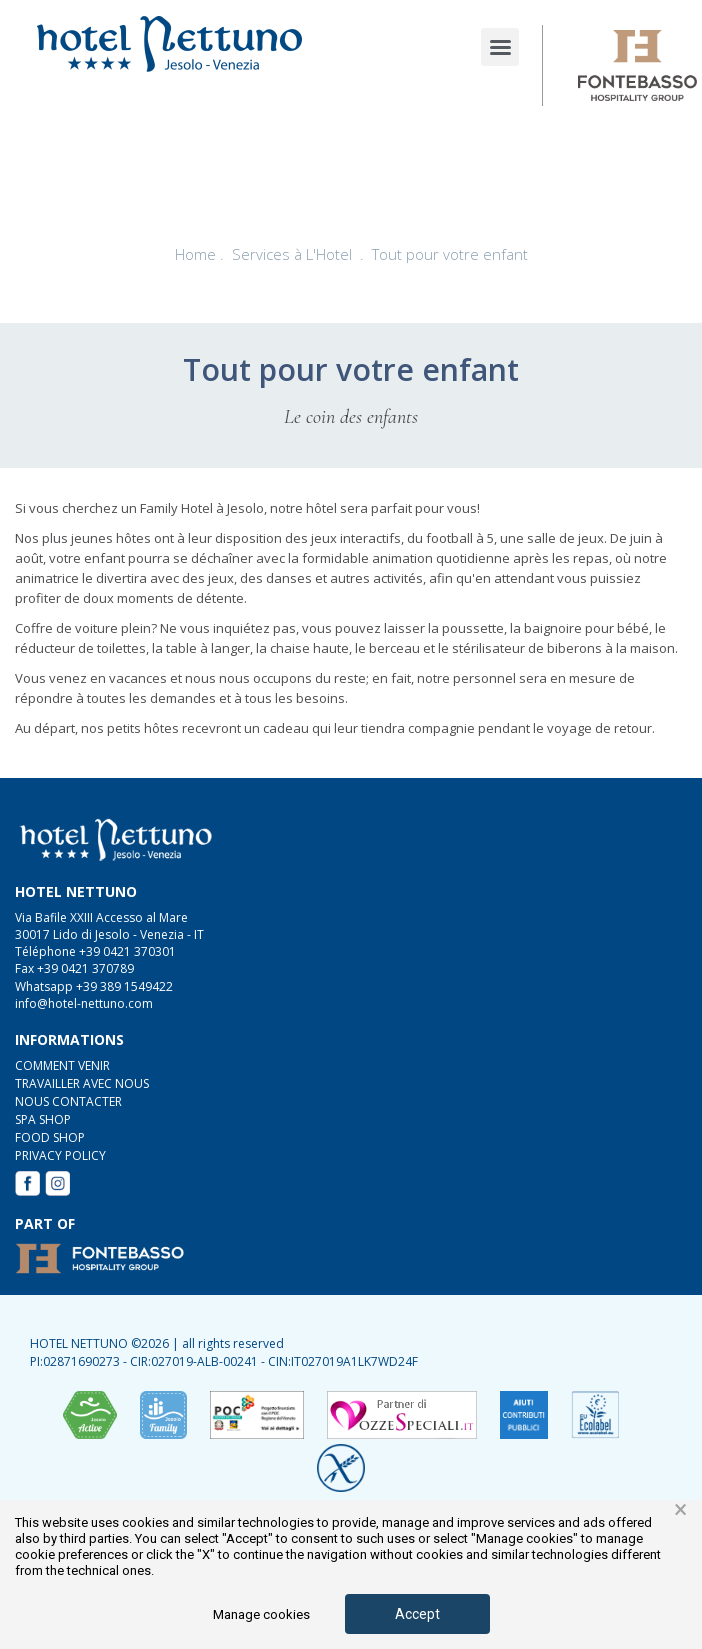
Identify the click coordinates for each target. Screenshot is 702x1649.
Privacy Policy (60, 1155)
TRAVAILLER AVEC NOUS (82, 1083)
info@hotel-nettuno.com (84, 1003)
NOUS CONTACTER (68, 1101)
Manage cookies (261, 1614)
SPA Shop (43, 1119)
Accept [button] (417, 1614)
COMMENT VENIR (62, 1065)
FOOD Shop (50, 1137)
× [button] (680, 1510)
